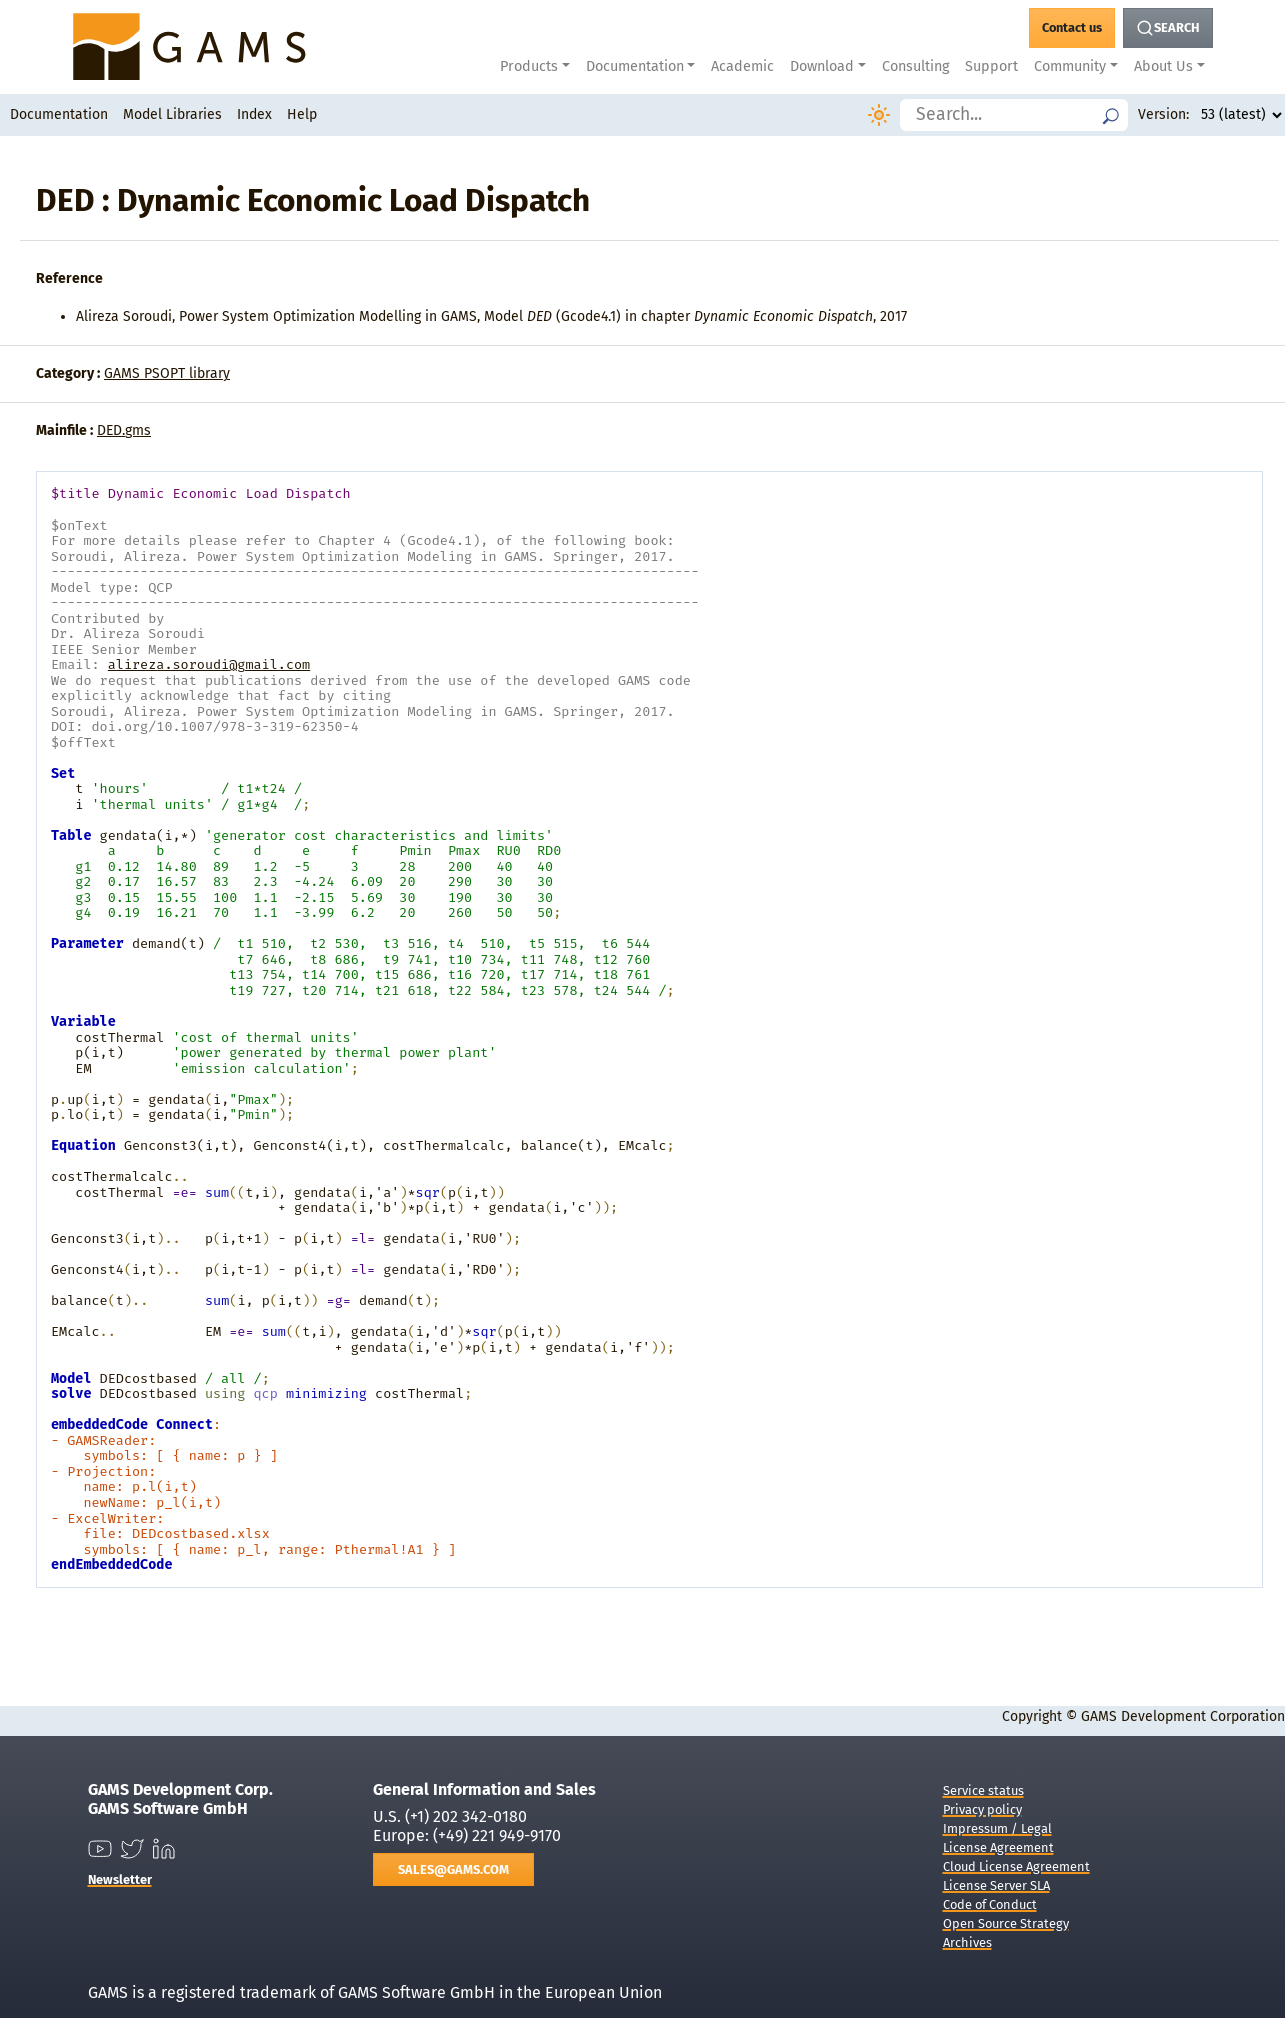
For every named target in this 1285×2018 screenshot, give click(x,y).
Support (991, 66)
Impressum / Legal (997, 1828)
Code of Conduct (990, 1904)
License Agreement (998, 1847)
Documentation (59, 114)
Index (254, 114)
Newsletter (120, 1879)
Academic (742, 66)
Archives (967, 1942)
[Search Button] (1168, 28)
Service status (983, 1790)
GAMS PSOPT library (167, 373)
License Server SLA (996, 1885)
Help (302, 114)
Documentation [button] (635, 66)
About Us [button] (1163, 66)
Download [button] (822, 66)
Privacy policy (982, 1809)
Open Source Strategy (1006, 1923)
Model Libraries (172, 114)
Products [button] (529, 66)
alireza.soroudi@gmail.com (209, 664)
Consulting (915, 66)
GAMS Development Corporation (1183, 1716)
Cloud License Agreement (1016, 1866)
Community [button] (1070, 66)
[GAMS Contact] (1072, 28)
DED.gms (124, 430)
